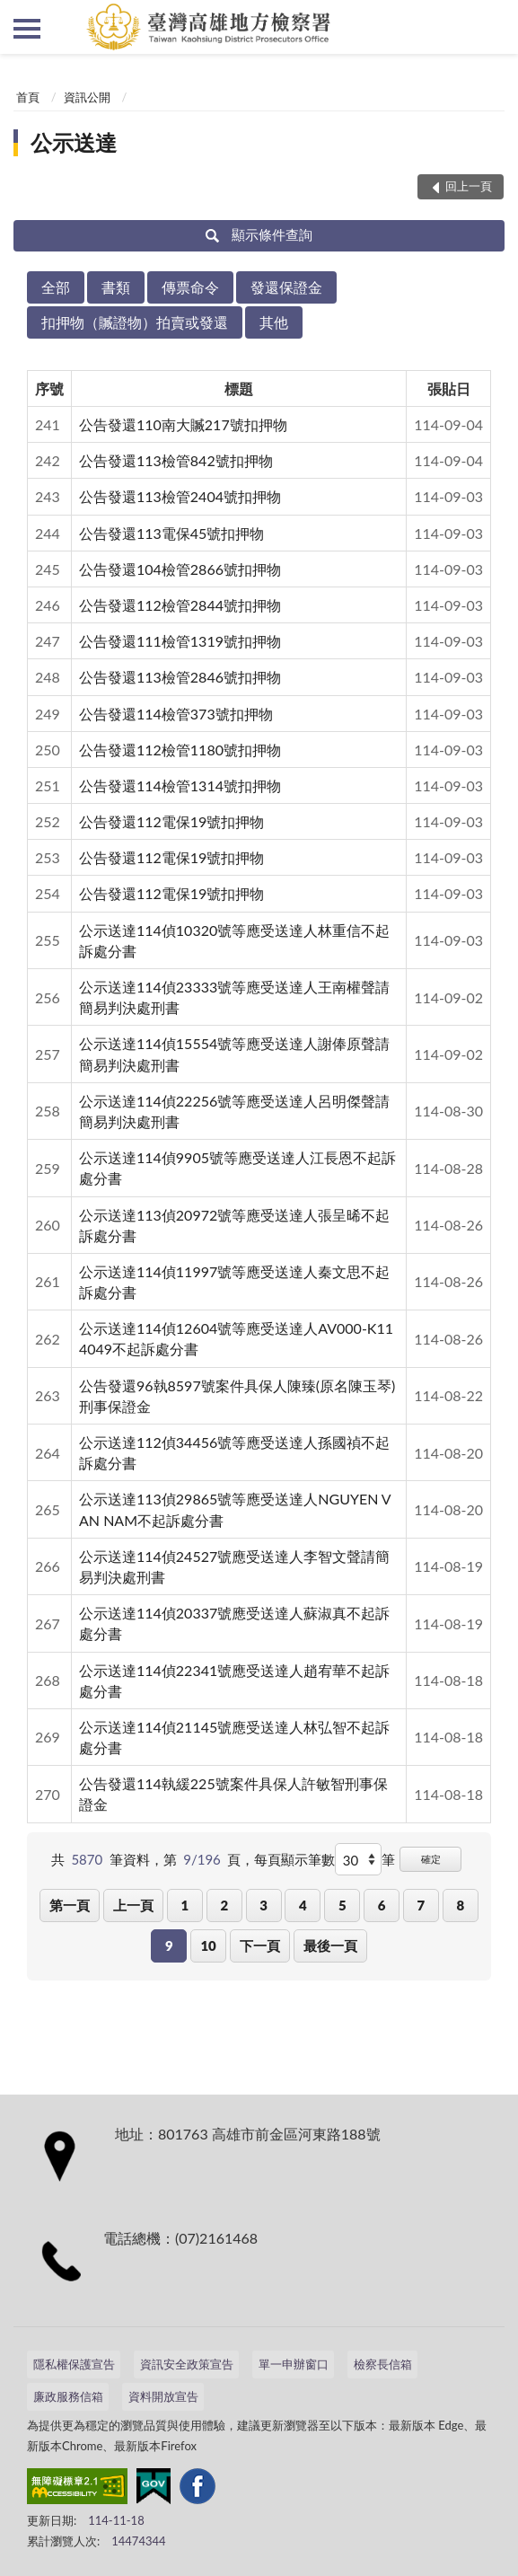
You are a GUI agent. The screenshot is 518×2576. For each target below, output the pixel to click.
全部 (55, 287)
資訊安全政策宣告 (186, 2364)
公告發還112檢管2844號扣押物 (180, 604)
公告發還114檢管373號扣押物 (176, 713)
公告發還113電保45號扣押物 (171, 533)
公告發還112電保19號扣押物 (171, 821)
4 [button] (303, 1905)
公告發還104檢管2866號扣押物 (180, 569)
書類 (115, 287)
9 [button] (169, 1945)
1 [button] (185, 1905)
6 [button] (382, 1905)
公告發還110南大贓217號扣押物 (183, 424)
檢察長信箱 (383, 2364)
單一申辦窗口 (294, 2364)
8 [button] (460, 1905)
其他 (273, 322)
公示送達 (74, 142)
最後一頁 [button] (330, 1945)
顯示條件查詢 (259, 234)
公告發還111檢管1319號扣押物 (180, 640)
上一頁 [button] (133, 1905)
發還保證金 (286, 287)
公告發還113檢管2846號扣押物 (180, 676)
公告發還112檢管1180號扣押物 (180, 749)
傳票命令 (190, 287)
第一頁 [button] (69, 1905)
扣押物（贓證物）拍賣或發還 (134, 322)
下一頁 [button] (260, 1945)
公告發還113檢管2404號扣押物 (180, 496)
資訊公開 (87, 97)
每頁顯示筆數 (294, 1859)
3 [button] (263, 1905)
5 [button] (342, 1905)
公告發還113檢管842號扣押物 (176, 460)
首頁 (28, 97)
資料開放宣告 (163, 2396)
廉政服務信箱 (68, 2396)
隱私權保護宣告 (74, 2364)
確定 (431, 1859)
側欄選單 (26, 29)
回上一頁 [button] (468, 186)
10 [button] (207, 1945)
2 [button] (224, 1905)
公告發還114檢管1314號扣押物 (180, 785)
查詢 (491, 27)
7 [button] (421, 1905)
